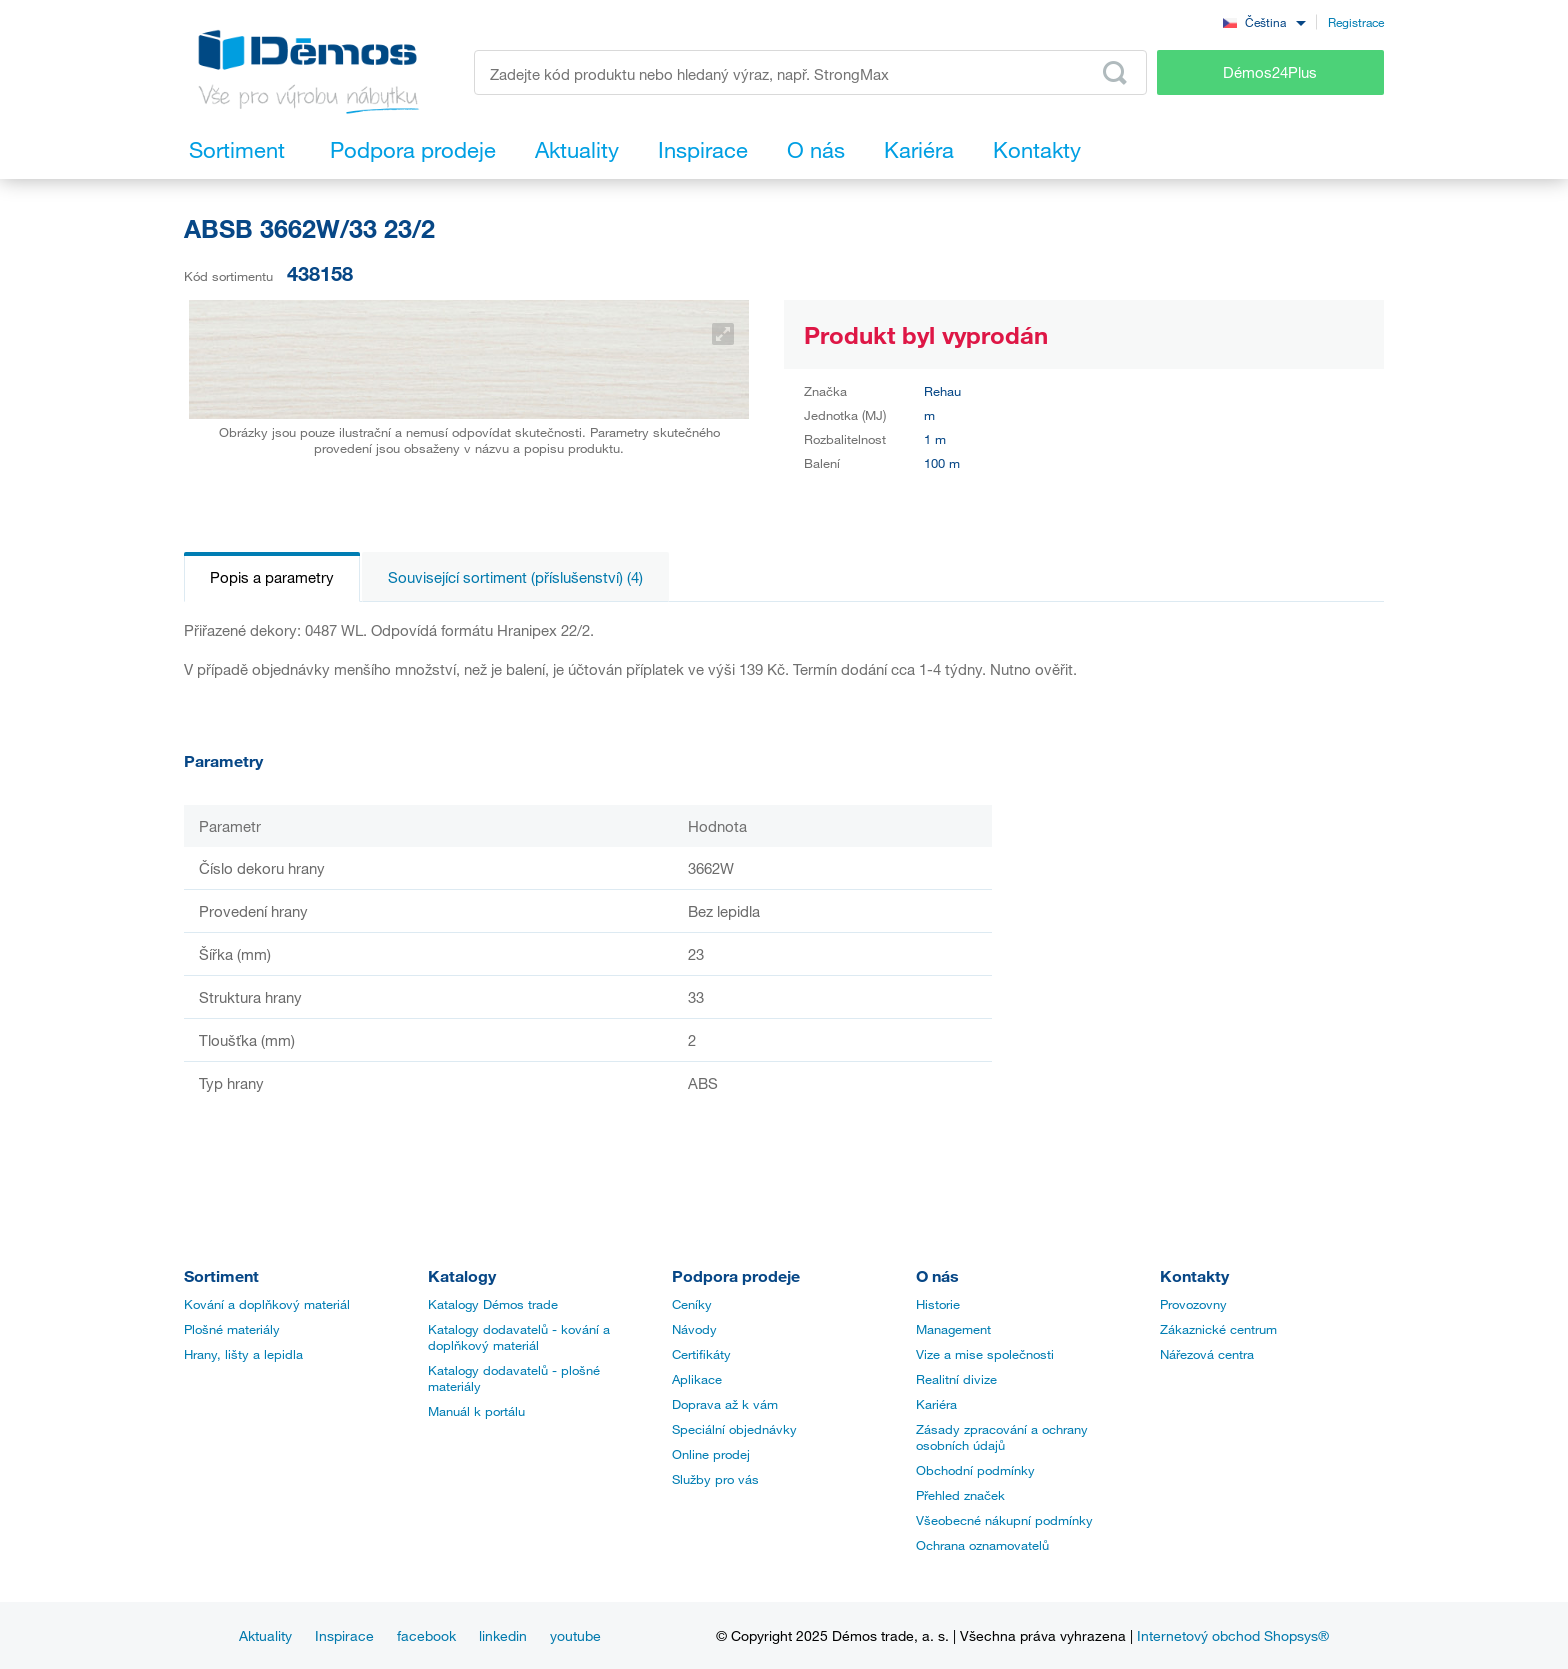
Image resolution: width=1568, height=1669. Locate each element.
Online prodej (711, 1454)
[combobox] (1264, 21)
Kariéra (936, 1404)
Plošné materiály (232, 1329)
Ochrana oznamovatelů (982, 1545)
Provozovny (1193, 1304)
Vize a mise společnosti (985, 1354)
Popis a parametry (272, 577)
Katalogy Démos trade (493, 1304)
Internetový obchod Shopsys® (1233, 1635)
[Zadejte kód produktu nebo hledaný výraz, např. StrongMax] (810, 72)
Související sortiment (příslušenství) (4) (515, 577)
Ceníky (692, 1304)
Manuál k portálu (476, 1411)
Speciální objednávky (734, 1429)
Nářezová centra (1207, 1354)
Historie (938, 1304)
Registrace (1356, 22)
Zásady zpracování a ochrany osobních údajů (1002, 1437)
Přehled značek (960, 1495)
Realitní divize (956, 1379)
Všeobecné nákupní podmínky (1004, 1520)
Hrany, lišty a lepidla (243, 1354)
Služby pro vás (715, 1479)
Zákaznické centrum (1218, 1329)
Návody (694, 1329)
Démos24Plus (1270, 72)
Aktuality (265, 1635)
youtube (575, 1635)
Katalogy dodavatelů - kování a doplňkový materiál (519, 1337)
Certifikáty (701, 1354)
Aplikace (697, 1379)
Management (953, 1329)
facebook (426, 1635)
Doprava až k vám (725, 1404)
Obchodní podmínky (975, 1470)
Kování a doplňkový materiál (267, 1304)
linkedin (503, 1635)
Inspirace (344, 1635)
